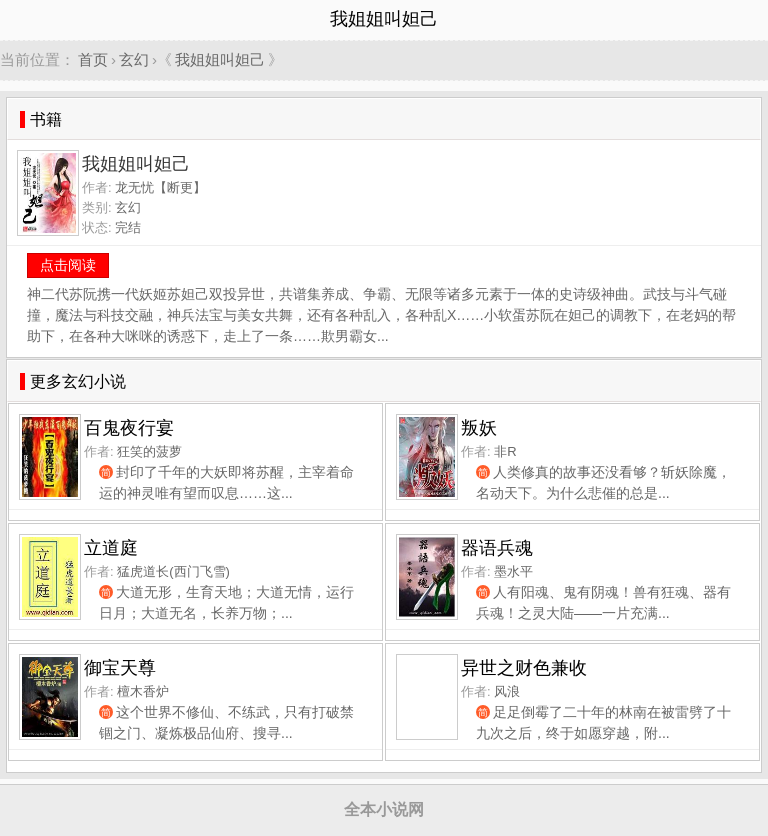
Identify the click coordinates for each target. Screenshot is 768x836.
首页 (93, 59)
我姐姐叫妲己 (220, 59)
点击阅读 (68, 265)
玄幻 (134, 59)
